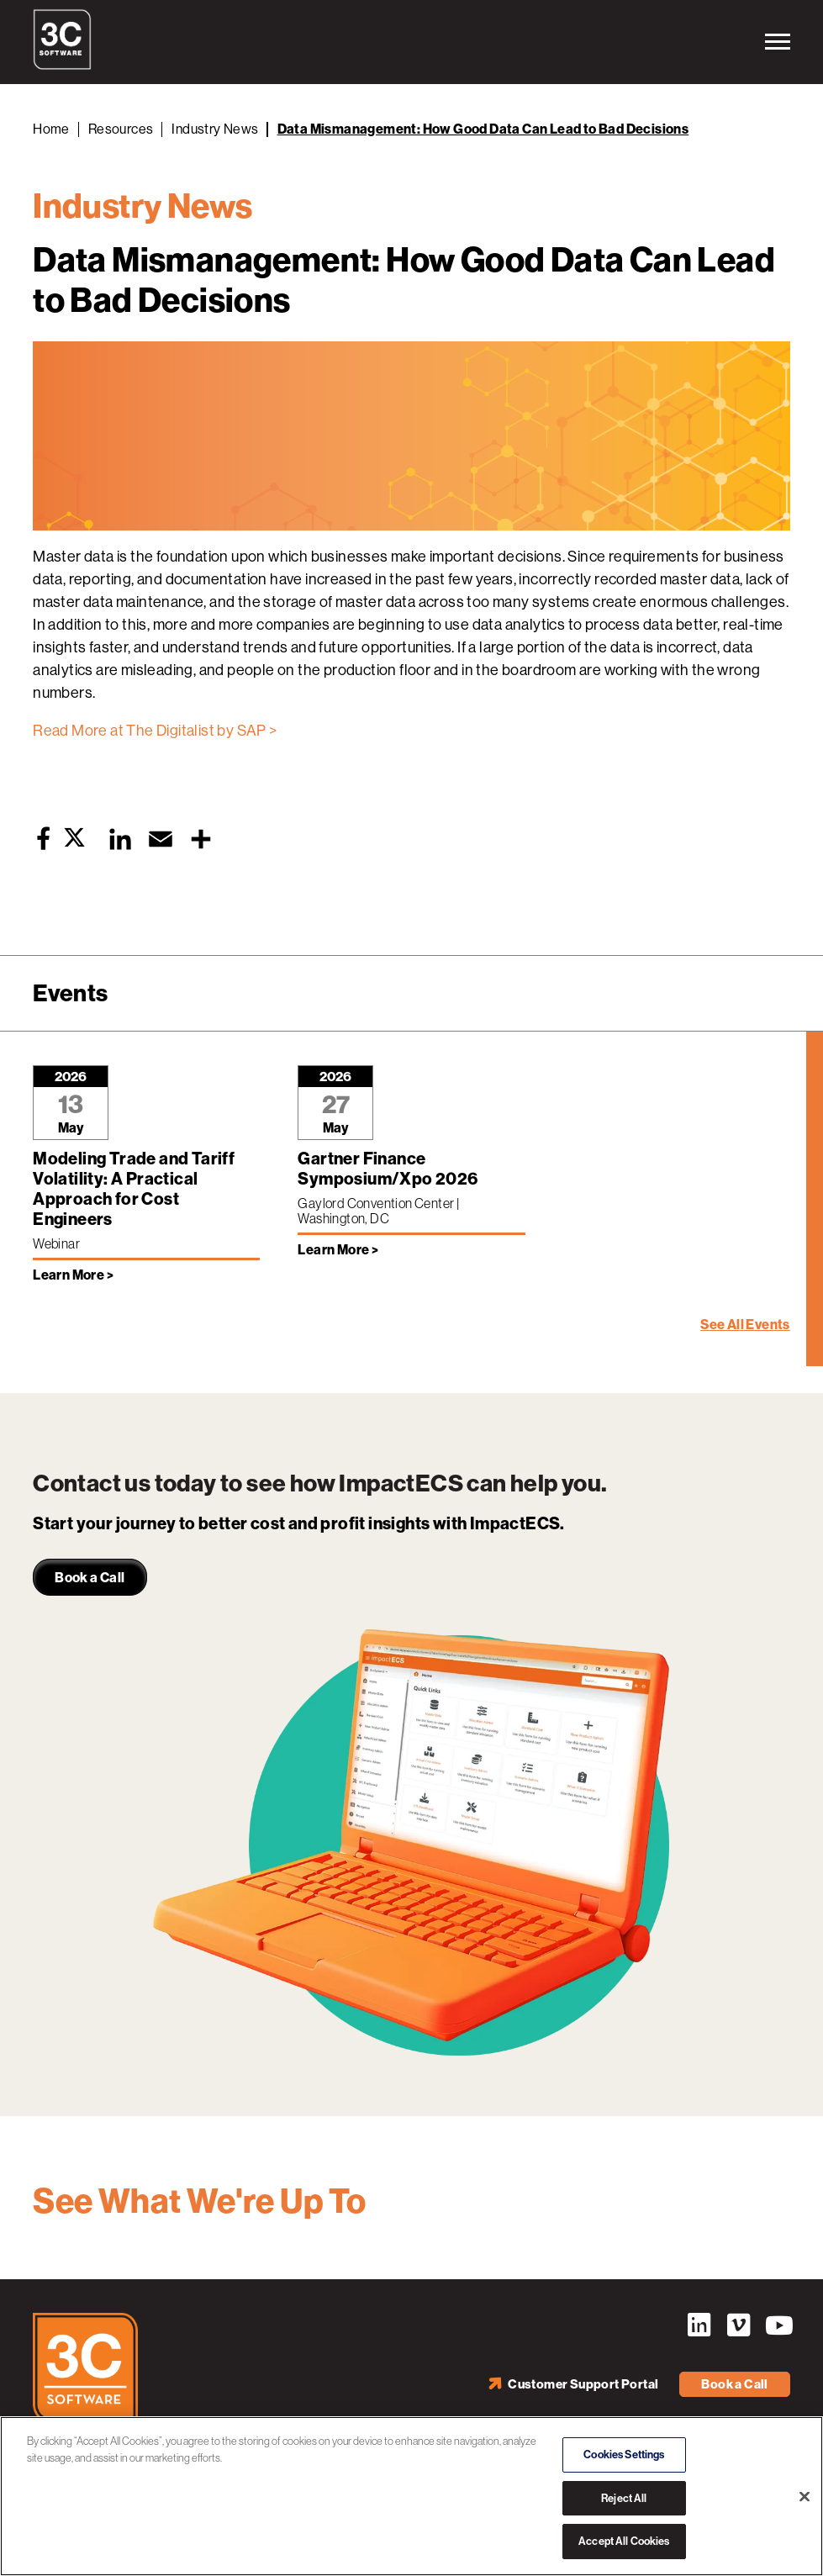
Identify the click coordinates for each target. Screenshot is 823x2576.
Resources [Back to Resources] (121, 129)
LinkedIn (698, 2325)
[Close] (804, 2496)
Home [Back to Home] (51, 129)
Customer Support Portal (583, 2384)
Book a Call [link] (89, 1578)
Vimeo (738, 2325)
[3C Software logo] (62, 65)
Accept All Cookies (623, 2541)
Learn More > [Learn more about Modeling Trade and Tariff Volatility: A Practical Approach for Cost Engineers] (73, 1275)
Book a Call (734, 2384)
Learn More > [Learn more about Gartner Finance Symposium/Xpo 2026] (338, 1250)
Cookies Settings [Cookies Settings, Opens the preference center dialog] (623, 2454)
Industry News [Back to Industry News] (214, 129)
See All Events (745, 1325)
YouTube (777, 2325)
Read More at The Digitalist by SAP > (155, 730)
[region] (411, 2496)
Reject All (623, 2498)
